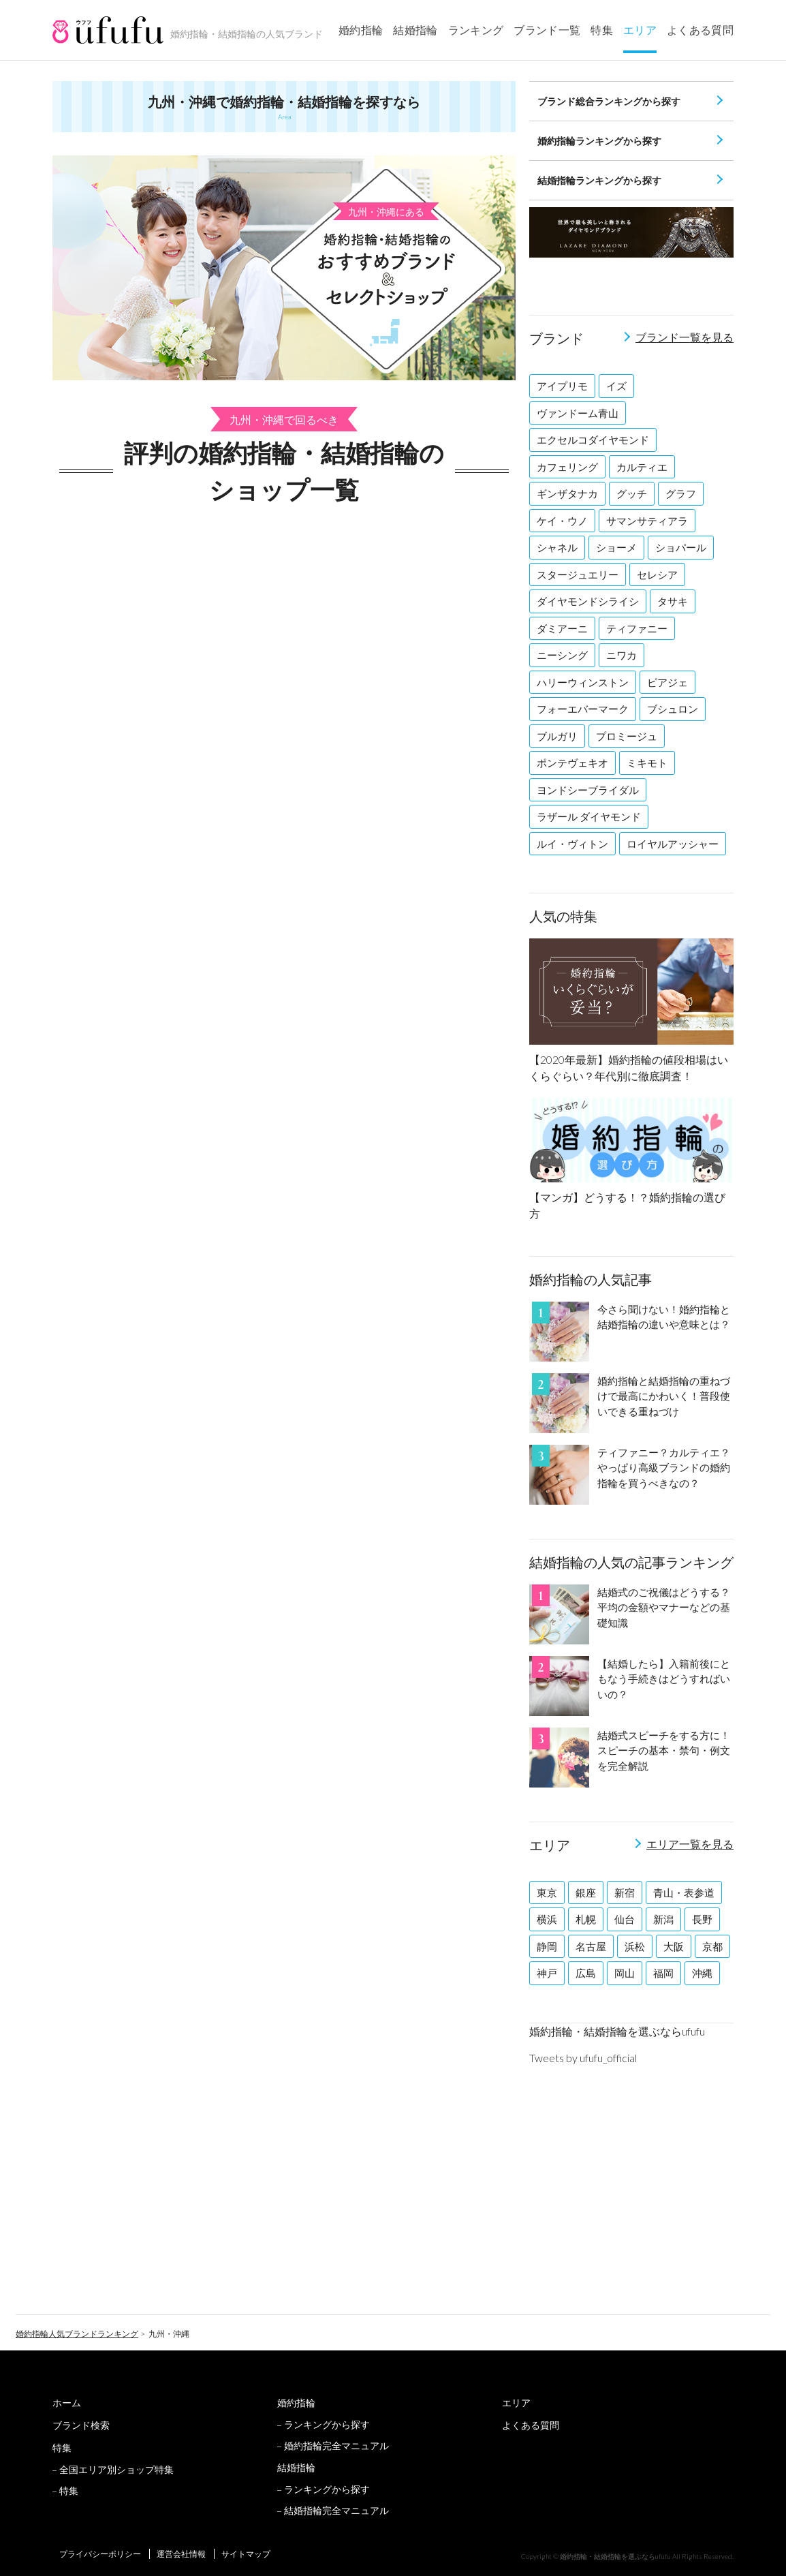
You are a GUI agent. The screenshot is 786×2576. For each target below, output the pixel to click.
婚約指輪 (361, 29)
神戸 (547, 1973)
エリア (640, 29)
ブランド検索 (81, 2425)
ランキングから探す (327, 2424)
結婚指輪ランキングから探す (599, 180)
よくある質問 (700, 29)
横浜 (547, 1919)
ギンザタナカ (567, 493)
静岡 (547, 1946)
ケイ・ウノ (562, 521)
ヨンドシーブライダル (588, 790)
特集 (602, 29)
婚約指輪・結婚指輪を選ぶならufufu (617, 2031)
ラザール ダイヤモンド (589, 816)
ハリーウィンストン (583, 682)
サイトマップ (245, 2554)
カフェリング (567, 467)
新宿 (624, 1892)
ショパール (680, 547)
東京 (547, 1892)
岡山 (624, 1973)
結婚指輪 (415, 29)
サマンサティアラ (647, 521)
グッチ (631, 493)
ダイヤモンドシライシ (588, 601)
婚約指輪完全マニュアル (336, 2445)
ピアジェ (667, 682)
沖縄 (702, 1973)
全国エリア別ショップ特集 (116, 2469)
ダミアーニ (562, 628)
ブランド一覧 (547, 29)
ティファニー (636, 628)
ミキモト (647, 762)
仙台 (624, 1919)
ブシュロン (672, 709)
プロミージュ (626, 736)
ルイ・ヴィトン (572, 844)
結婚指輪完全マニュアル (336, 2510)
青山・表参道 (683, 1892)
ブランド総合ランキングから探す (608, 101)
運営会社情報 (181, 2554)
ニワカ (621, 655)
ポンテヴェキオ (572, 762)
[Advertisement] (284, 587)
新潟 (663, 1919)
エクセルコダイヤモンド (593, 439)
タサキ (672, 601)
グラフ (680, 493)
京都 (712, 1946)
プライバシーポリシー (100, 2554)
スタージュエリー (577, 574)
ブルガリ (557, 736)
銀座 (586, 1892)
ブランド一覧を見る (684, 337)
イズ (616, 386)
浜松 (635, 1946)
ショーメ (616, 547)
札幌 (586, 1919)
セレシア (657, 574)
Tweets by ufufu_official (583, 2057)
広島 (586, 1973)
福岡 (663, 1973)
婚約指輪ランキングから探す (599, 141)
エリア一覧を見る (690, 1843)
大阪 (673, 1946)
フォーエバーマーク (583, 709)
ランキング (476, 29)
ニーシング (562, 655)
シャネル (557, 547)
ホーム (66, 2402)
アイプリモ (562, 386)
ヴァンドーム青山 (577, 413)
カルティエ (641, 467)
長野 (702, 1919)
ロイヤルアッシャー (673, 844)
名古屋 (591, 1946)
